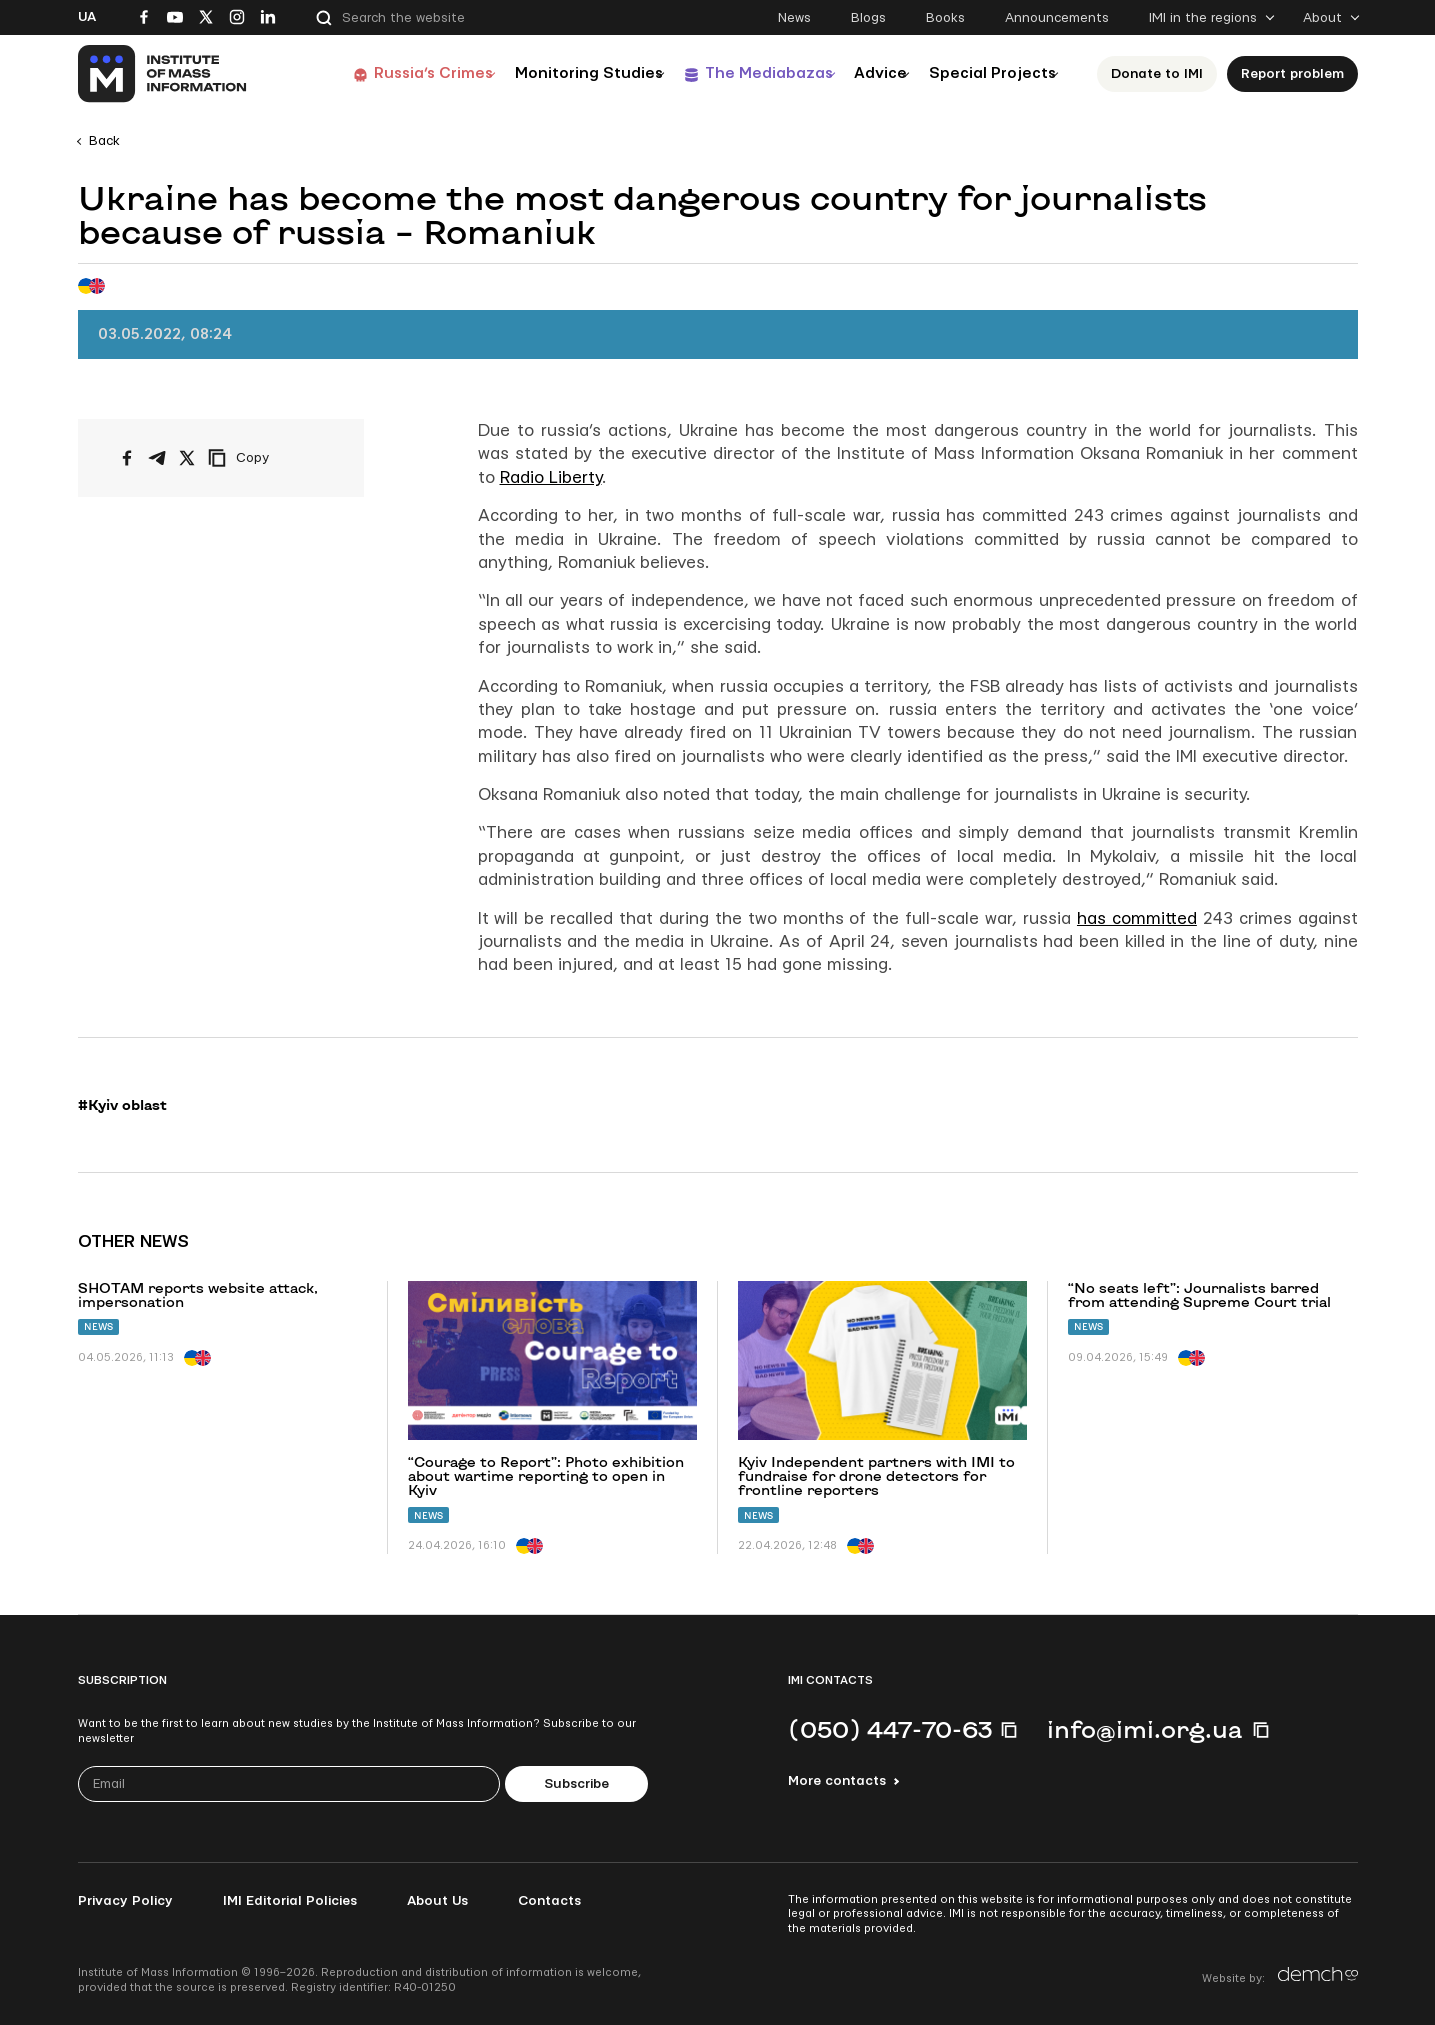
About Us (437, 1901)
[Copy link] (266, 458)
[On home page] (163, 74)
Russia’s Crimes (374, 73)
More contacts (837, 1781)
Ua (87, 17)
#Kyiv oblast (122, 1105)
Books (945, 18)
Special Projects (989, 73)
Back (104, 141)
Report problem (1297, 74)
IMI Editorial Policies (290, 1901)
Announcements (1057, 18)
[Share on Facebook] (127, 458)
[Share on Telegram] (157, 458)
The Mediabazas (734, 73)
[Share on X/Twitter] (187, 458)
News (794, 18)
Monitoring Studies (542, 73)
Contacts (549, 1901)
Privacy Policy (125, 1901)
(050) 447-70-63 (890, 1729)
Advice (862, 73)
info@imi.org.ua (1145, 1729)
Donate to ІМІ (1162, 74)
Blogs (868, 18)
